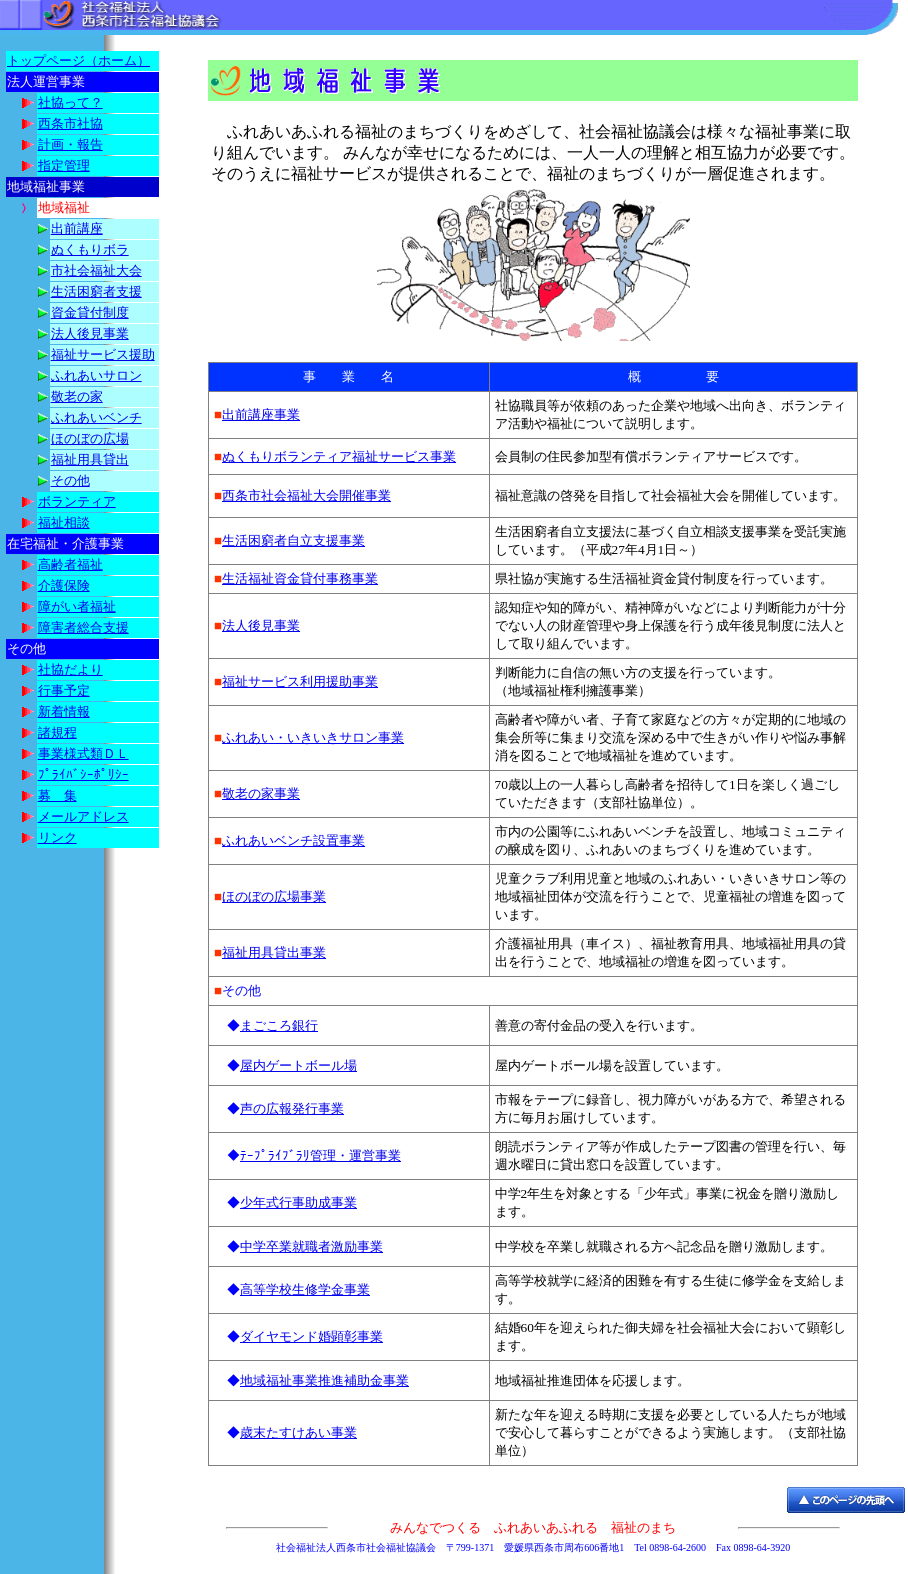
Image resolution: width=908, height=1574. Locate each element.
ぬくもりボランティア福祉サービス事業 (339, 456)
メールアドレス (83, 816)
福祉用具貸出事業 (274, 952)
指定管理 (64, 165)
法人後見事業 (90, 333)
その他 (70, 480)
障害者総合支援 (83, 627)
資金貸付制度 (90, 312)
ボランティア (77, 501)
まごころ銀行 (279, 1025)
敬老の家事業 (261, 793)
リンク (57, 837)
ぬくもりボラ (90, 249)
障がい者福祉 (77, 606)
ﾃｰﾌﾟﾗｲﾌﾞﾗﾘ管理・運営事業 (320, 1155)
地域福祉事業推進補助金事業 (324, 1380)
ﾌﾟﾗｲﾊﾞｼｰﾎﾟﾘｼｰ (83, 774)
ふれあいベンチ (96, 417)
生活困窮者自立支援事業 (293, 540)
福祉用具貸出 (90, 459)
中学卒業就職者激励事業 (311, 1246)
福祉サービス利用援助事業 (300, 681)
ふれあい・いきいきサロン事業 (313, 737)
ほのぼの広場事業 (274, 896)
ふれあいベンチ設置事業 (293, 840)
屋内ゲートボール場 (298, 1065)
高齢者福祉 (70, 564)
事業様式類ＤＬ (83, 753)
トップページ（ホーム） (78, 60)
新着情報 (64, 711)
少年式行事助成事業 (298, 1202)
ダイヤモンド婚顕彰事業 (311, 1336)
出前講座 (77, 228)
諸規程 (57, 732)
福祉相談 (64, 522)
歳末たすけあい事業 (298, 1432)
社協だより (70, 669)
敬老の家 (77, 396)
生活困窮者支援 (96, 291)
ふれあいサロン (96, 375)
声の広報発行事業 (292, 1108)
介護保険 (64, 585)
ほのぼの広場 (90, 438)
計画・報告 (70, 144)
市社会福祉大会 (96, 270)
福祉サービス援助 (103, 354)
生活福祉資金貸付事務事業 (300, 578)
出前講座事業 (261, 414)
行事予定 (64, 690)
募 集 (57, 795)
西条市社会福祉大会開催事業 (306, 495)
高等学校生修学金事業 (305, 1289)
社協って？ (70, 102)
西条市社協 (70, 123)
